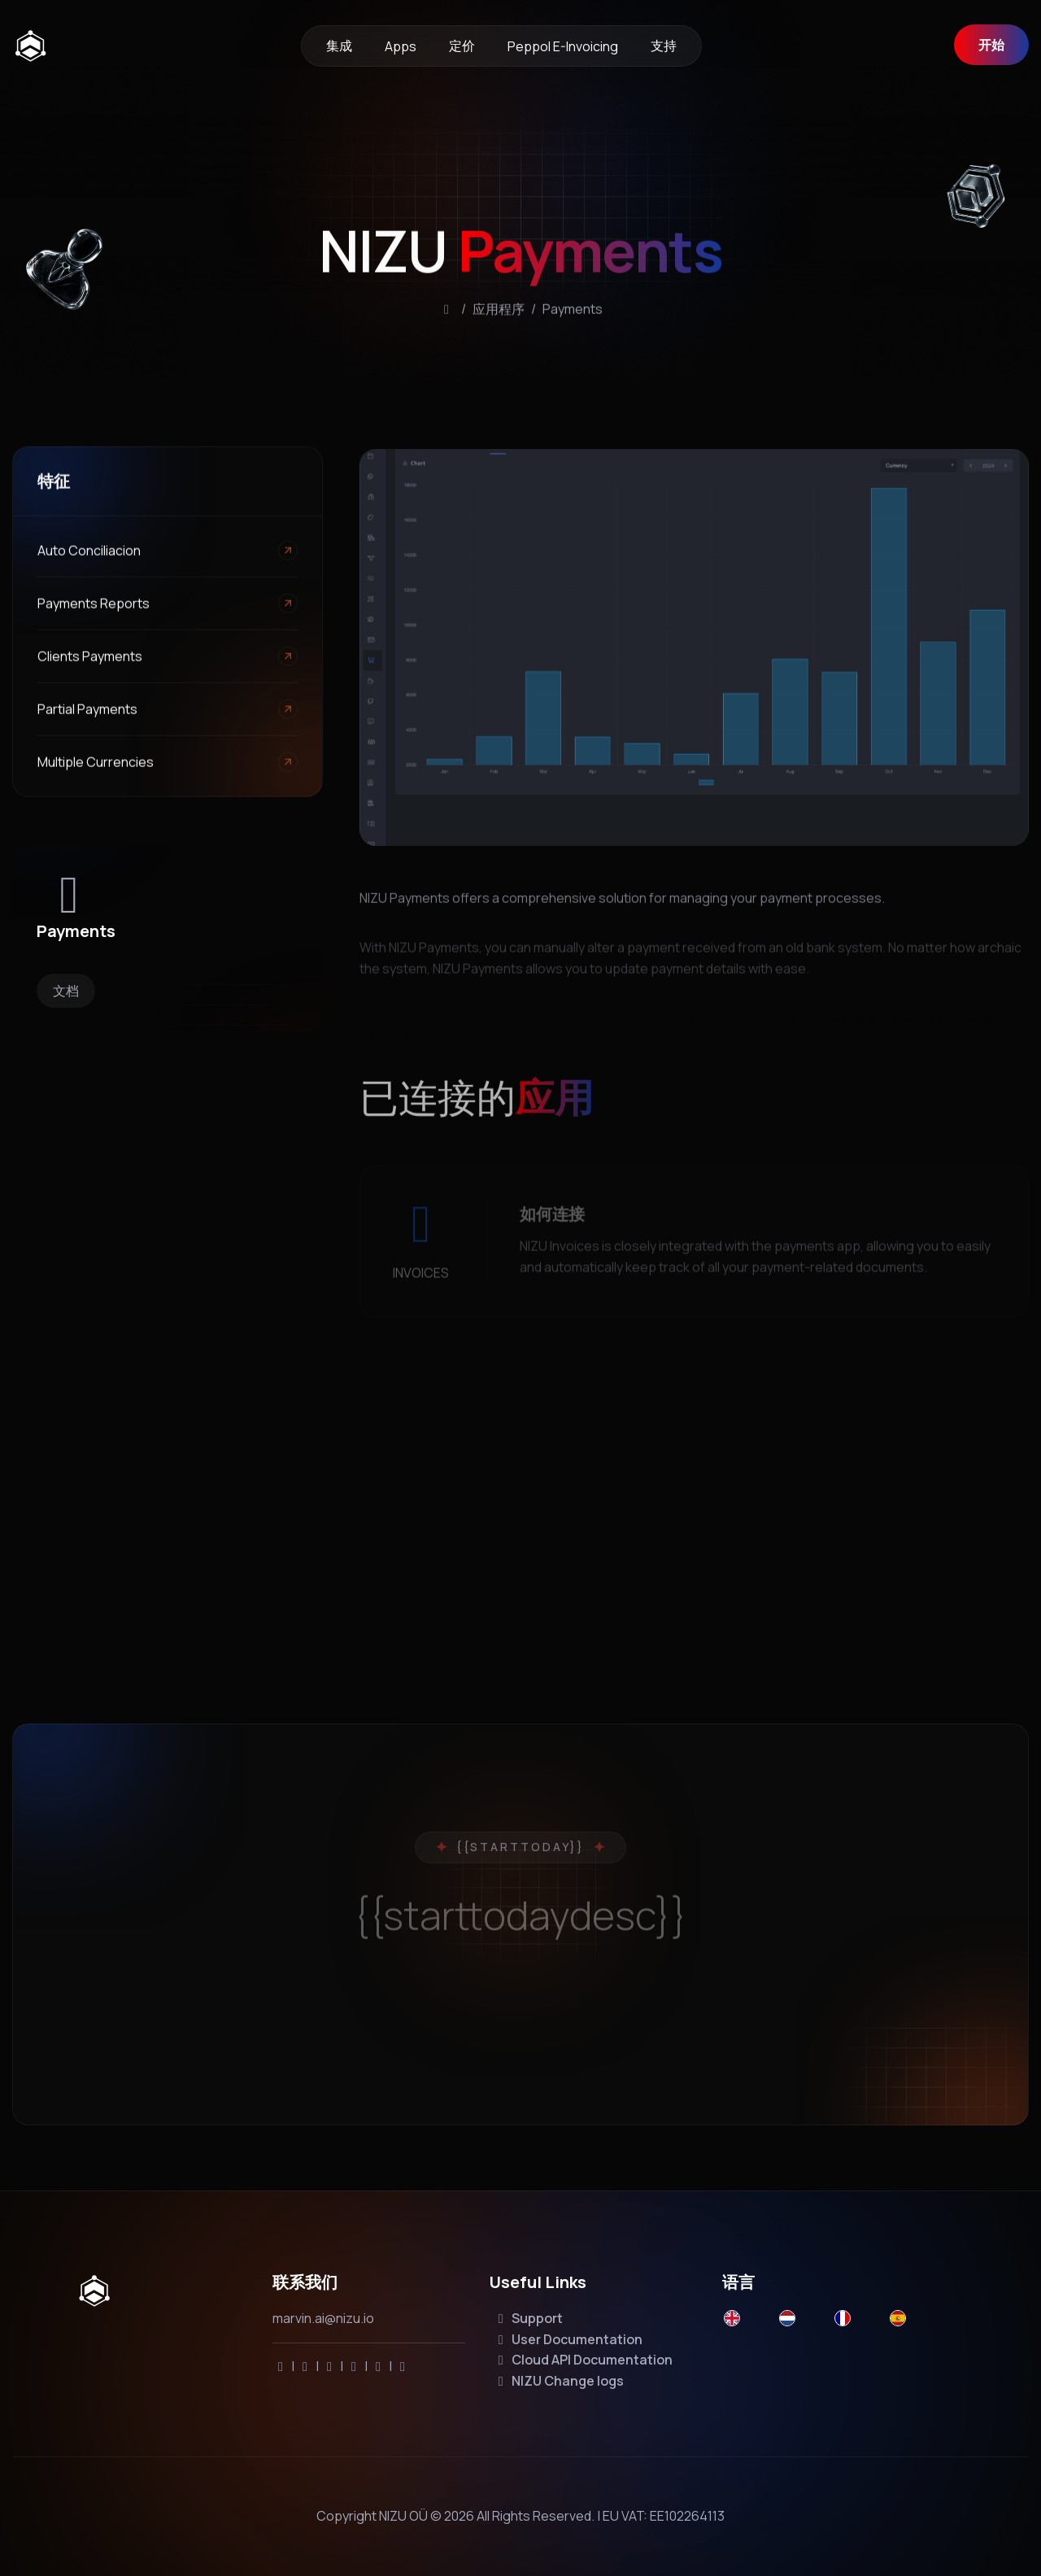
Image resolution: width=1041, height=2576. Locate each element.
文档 (66, 991)
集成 (339, 45)
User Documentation (567, 2339)
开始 (991, 45)
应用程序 (499, 328)
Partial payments (87, 718)
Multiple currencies (95, 771)
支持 (664, 45)
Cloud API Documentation (583, 2360)
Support (528, 2318)
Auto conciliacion (89, 560)
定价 (462, 45)
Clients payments (89, 665)
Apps (400, 46)
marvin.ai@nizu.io (323, 2318)
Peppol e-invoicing (562, 46)
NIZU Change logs (558, 2381)
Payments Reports (93, 612)
